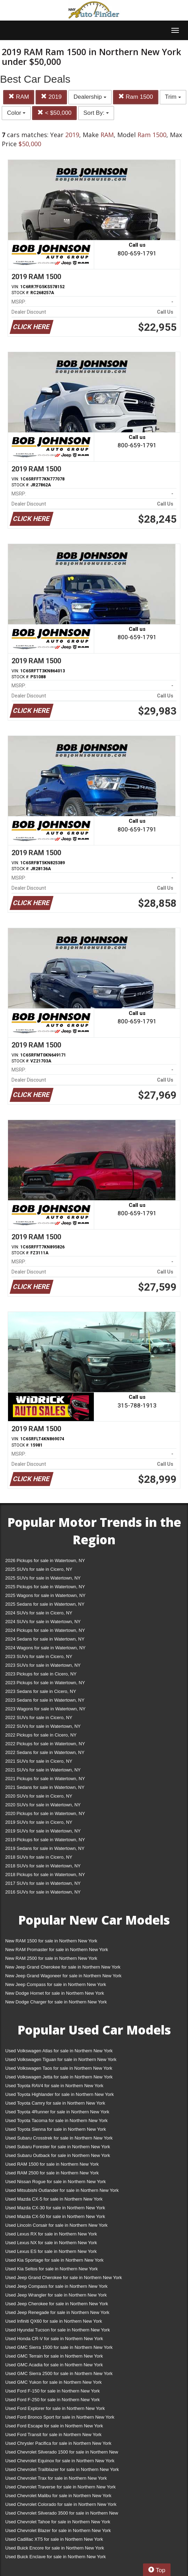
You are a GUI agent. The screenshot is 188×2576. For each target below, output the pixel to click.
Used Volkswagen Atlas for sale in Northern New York (59, 2050)
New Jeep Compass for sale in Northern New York (55, 1984)
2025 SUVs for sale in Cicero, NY (38, 1569)
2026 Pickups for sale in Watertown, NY (45, 1560)
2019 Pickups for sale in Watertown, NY (45, 1839)
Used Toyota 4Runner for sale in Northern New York (57, 2111)
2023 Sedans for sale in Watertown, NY (44, 1700)
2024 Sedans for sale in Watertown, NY (44, 1639)
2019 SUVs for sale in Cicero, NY (38, 1822)
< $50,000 (54, 113)
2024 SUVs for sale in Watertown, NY (43, 1621)
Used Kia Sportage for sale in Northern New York (54, 2260)
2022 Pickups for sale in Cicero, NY (40, 1735)
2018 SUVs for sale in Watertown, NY (43, 1865)
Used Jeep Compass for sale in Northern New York (56, 2286)
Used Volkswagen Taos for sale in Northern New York (58, 2068)
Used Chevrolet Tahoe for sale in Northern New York (57, 2521)
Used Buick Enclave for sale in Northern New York (55, 2556)
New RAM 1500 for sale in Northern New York (51, 1940)
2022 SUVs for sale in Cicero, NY (38, 1717)
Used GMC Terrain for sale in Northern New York (54, 2356)
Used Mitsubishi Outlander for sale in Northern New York (62, 2190)
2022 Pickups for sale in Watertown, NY (45, 1743)
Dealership (90, 97)
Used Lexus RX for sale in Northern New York (51, 2234)
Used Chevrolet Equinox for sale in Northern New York (59, 2460)
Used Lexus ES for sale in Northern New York (51, 2251)
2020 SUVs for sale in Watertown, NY (43, 1804)
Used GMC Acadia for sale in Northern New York (54, 2364)
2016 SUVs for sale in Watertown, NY (43, 1892)
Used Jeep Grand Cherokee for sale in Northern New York (63, 2277)
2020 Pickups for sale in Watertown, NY (45, 1813)
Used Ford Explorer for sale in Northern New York (55, 2408)
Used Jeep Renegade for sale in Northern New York (57, 2312)
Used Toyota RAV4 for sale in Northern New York (54, 2085)
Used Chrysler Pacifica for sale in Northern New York (58, 2443)
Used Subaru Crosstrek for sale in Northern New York (59, 2138)
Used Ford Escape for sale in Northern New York (54, 2425)
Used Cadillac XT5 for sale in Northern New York (54, 2539)
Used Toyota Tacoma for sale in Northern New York (56, 2120)
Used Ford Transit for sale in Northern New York (53, 2434)
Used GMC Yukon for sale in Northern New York (53, 2382)
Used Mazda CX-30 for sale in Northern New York (55, 2207)
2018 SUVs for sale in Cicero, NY (38, 1857)
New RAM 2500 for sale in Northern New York (51, 1958)
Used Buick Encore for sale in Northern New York (54, 2548)
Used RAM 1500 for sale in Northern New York (52, 2164)
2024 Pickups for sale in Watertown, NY (45, 1630)
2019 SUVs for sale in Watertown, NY (43, 1831)
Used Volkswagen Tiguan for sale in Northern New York (60, 2059)
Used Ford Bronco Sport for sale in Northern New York (59, 2417)
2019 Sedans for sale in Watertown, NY (44, 1848)
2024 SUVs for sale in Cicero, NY (38, 1612)
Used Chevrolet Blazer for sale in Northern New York (58, 2530)
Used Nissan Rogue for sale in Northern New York (55, 2181)
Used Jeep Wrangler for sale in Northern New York (56, 2295)
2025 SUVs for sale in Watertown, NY (43, 1578)
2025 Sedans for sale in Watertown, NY (44, 1604)
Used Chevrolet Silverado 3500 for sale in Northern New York (61, 2514)
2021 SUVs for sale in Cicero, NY (38, 1761)
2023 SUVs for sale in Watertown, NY (43, 1665)
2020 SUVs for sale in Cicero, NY (38, 1796)
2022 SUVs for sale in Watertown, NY (43, 1726)
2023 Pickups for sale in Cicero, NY (40, 1674)
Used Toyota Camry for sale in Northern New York (55, 2103)
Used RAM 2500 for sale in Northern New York (52, 2172)
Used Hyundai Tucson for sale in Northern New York (57, 2329)
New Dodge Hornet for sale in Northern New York (54, 1993)
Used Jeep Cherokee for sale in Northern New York (56, 2303)
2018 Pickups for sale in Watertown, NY (45, 1874)
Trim (173, 97)
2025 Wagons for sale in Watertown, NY (45, 1595)
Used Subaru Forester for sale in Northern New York (57, 2146)
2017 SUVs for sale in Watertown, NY (43, 1883)
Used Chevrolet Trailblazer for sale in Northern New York (62, 2469)
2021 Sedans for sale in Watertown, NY (44, 1787)
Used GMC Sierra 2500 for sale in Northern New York (59, 2373)
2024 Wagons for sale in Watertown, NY (45, 1647)
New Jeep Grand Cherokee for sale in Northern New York (62, 1967)
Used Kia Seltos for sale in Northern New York (51, 2268)
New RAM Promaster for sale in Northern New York (56, 1949)
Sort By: (96, 113)
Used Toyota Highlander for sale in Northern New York (59, 2094)
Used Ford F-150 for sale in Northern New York (52, 2391)
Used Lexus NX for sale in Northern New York (51, 2242)
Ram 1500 (135, 97)
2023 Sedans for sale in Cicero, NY (40, 1691)
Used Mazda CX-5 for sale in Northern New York (54, 2199)
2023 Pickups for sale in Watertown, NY (45, 1682)
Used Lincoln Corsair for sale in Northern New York (56, 2225)
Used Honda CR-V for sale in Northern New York (54, 2338)
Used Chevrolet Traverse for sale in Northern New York (60, 2486)
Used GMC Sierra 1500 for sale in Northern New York (59, 2347)
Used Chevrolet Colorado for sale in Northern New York (60, 2504)
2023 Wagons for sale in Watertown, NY (45, 1708)
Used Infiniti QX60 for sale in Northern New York (53, 2321)
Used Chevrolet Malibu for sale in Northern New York (58, 2495)
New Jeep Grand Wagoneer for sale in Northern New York (63, 1975)
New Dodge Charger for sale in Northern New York (56, 2001)
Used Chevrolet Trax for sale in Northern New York (56, 2478)
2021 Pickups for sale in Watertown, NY (45, 1778)
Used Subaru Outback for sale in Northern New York (57, 2155)
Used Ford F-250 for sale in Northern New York (52, 2399)
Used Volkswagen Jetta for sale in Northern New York (59, 2077)
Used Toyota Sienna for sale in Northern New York (55, 2129)
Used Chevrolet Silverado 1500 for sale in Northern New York (61, 2453)
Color (16, 113)
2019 (51, 97)
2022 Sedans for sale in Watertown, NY (44, 1752)
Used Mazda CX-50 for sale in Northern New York (55, 2216)
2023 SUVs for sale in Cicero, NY (38, 1656)
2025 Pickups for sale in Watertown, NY (45, 1586)
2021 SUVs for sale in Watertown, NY (43, 1769)
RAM (18, 97)
